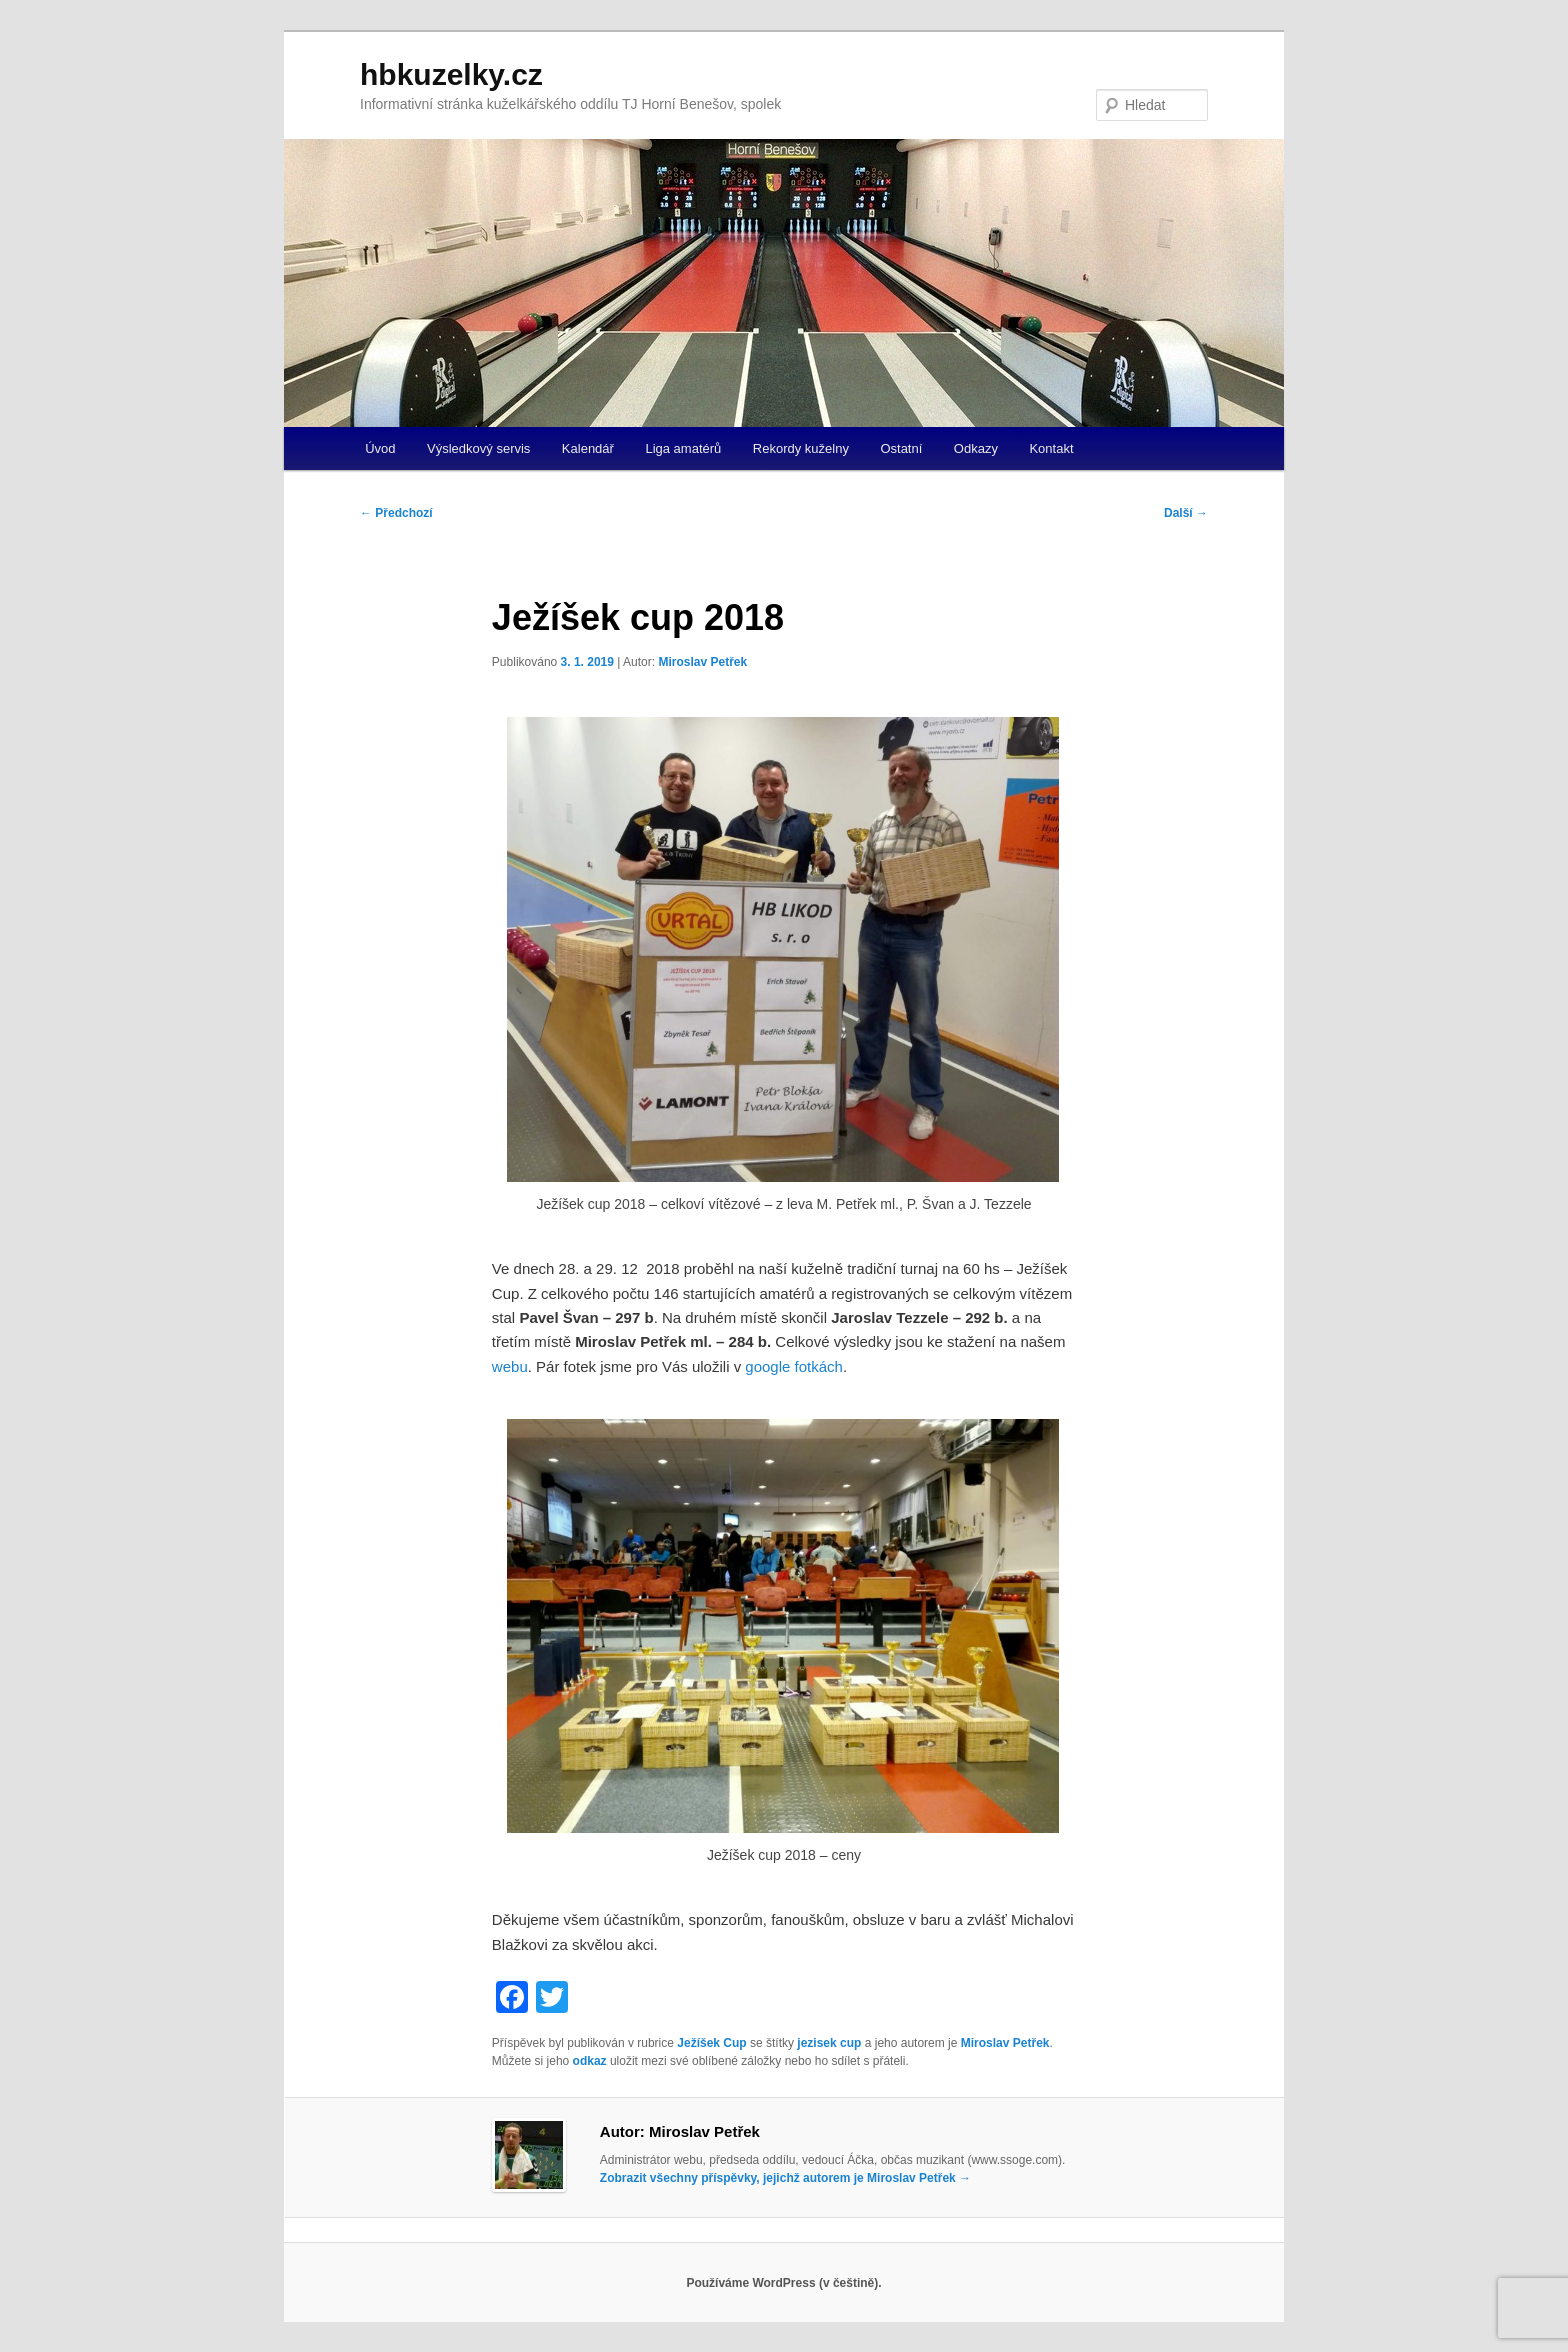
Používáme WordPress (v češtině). (783, 2283)
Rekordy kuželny (801, 448)
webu (510, 1366)
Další (1186, 513)
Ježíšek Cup (711, 2043)
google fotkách (794, 1366)
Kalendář (588, 448)
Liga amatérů (683, 448)
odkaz (590, 2061)
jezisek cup (829, 2043)
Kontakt (1051, 448)
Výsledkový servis (478, 448)
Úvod (380, 448)
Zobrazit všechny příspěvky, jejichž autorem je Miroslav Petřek (785, 2178)
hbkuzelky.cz (451, 74)
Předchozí (396, 513)
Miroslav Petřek (702, 662)
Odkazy (976, 448)
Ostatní (901, 448)
